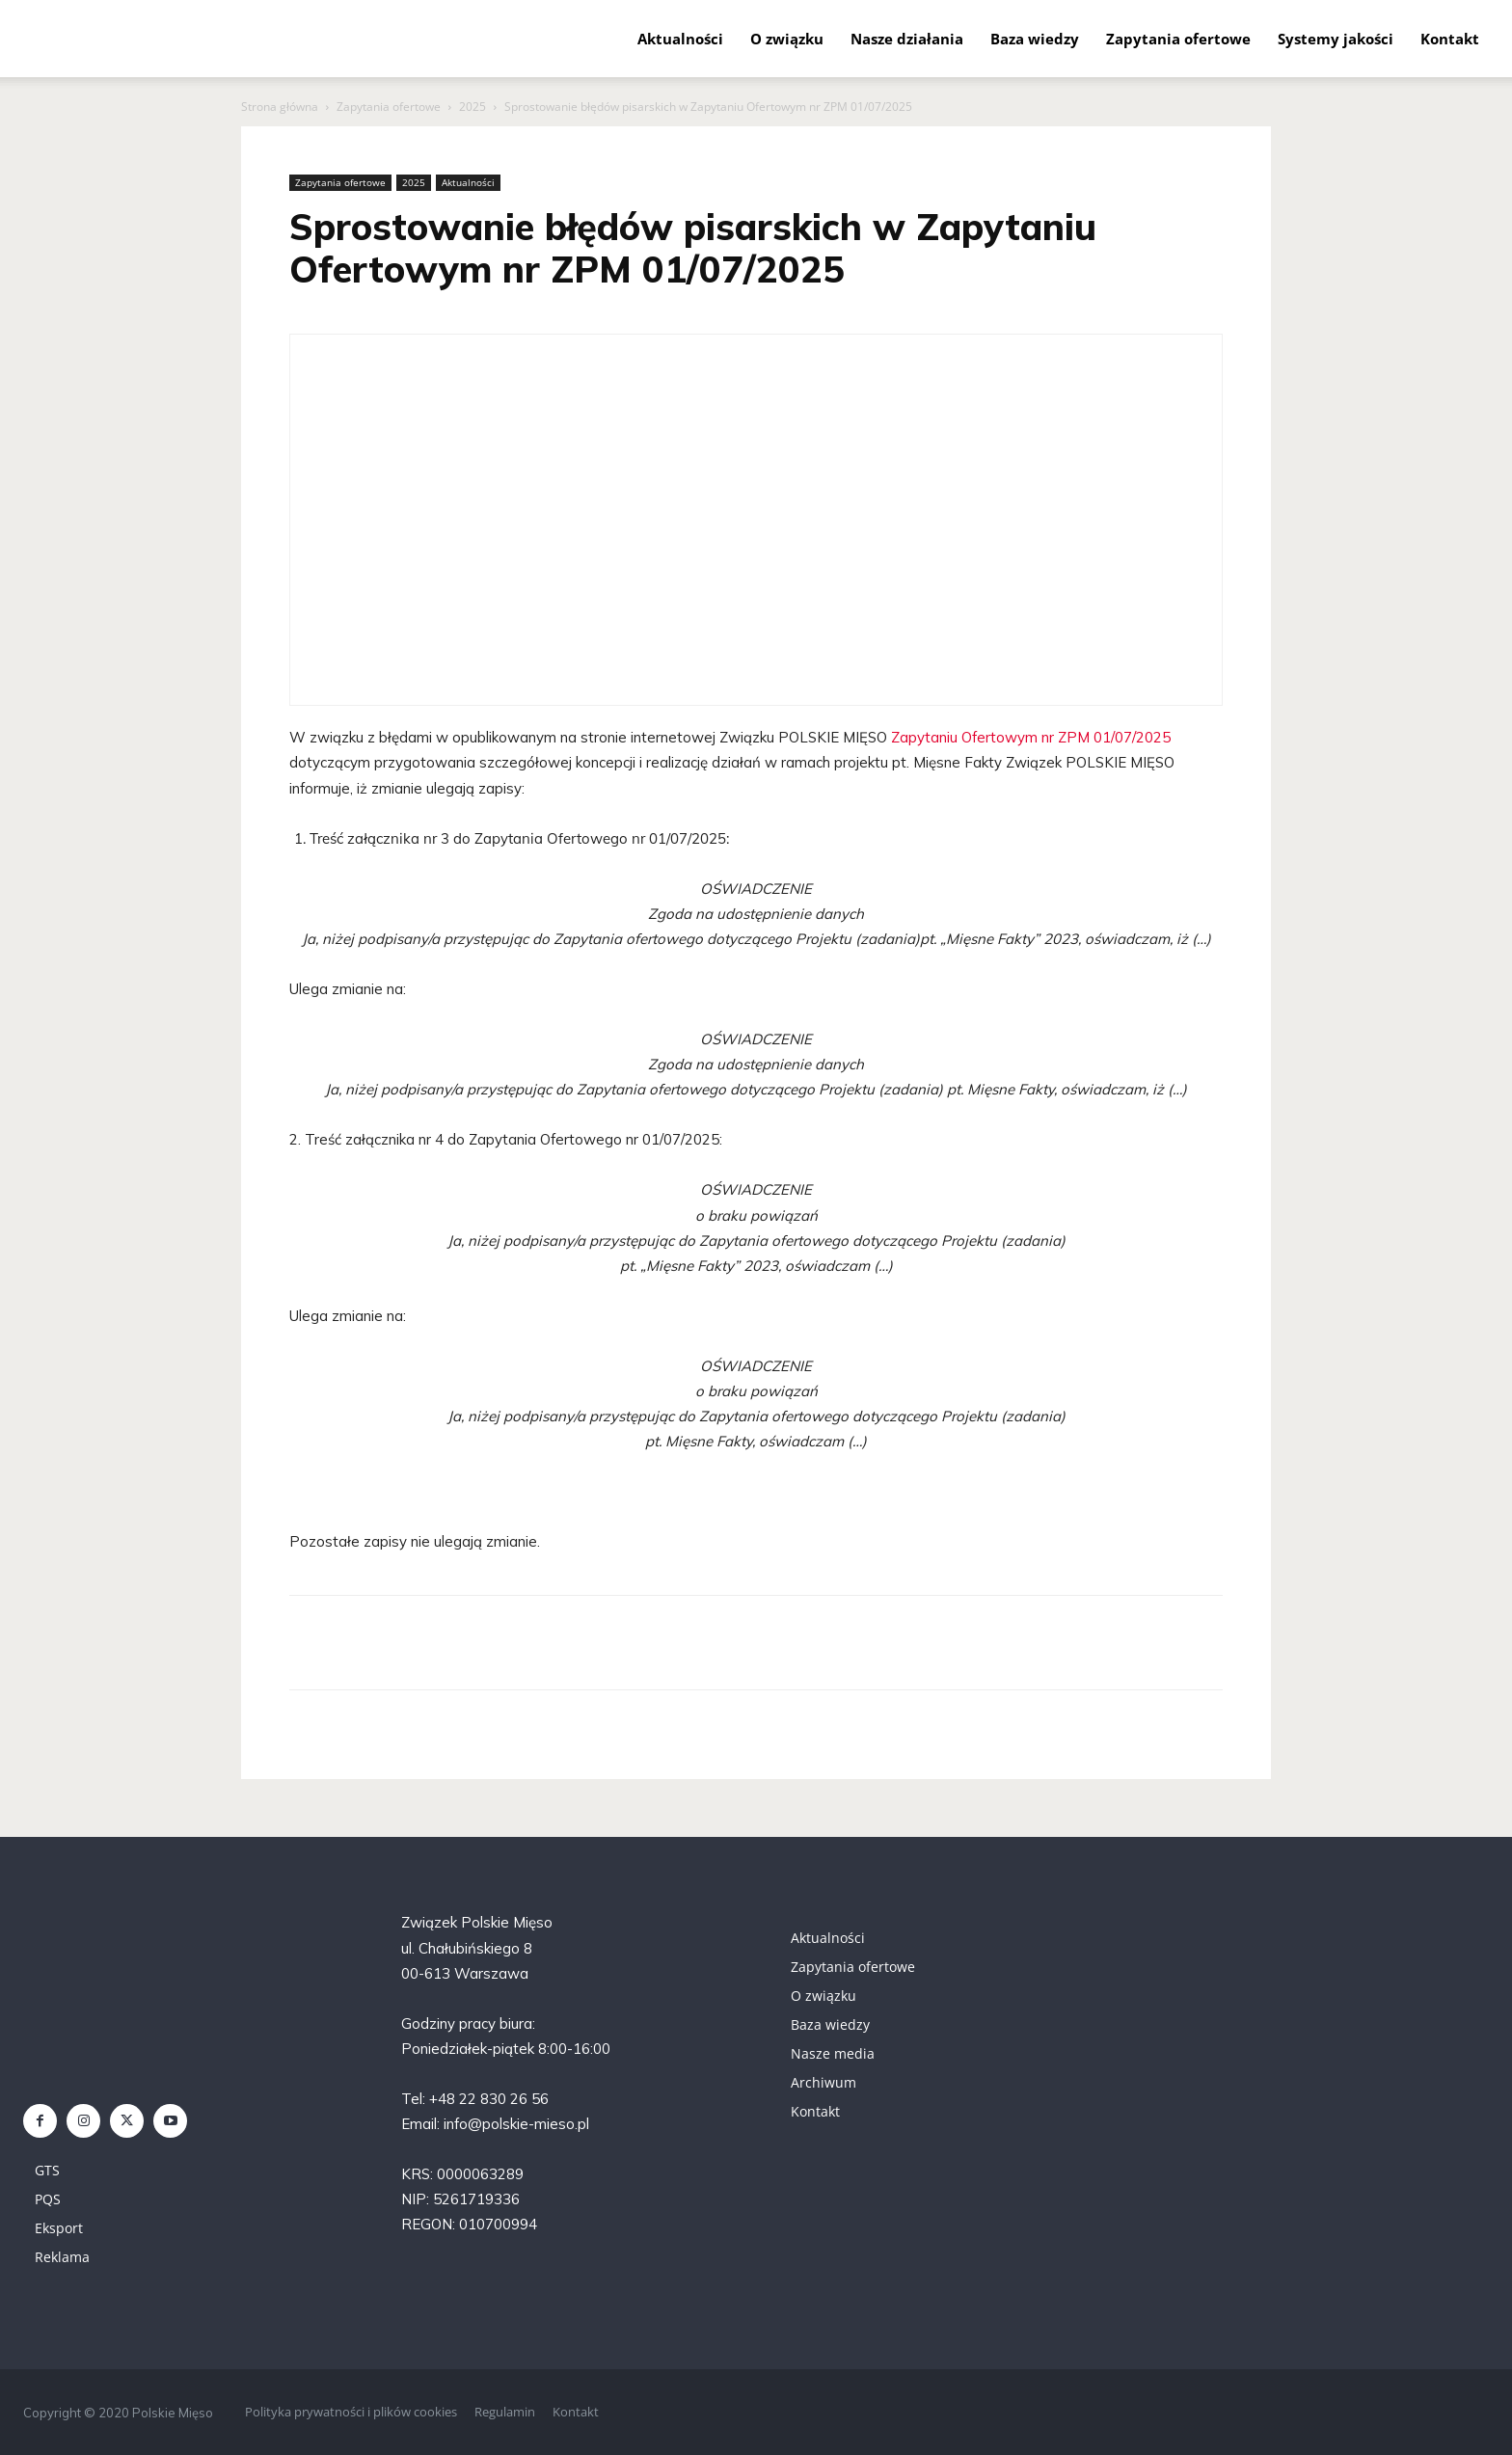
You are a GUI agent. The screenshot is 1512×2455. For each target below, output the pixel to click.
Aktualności (680, 38)
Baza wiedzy (1034, 38)
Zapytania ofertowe (1178, 38)
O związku (787, 38)
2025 (472, 106)
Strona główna (279, 106)
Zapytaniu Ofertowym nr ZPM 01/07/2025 (1031, 737)
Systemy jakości (1335, 38)
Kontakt (1449, 38)
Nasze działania (906, 38)
